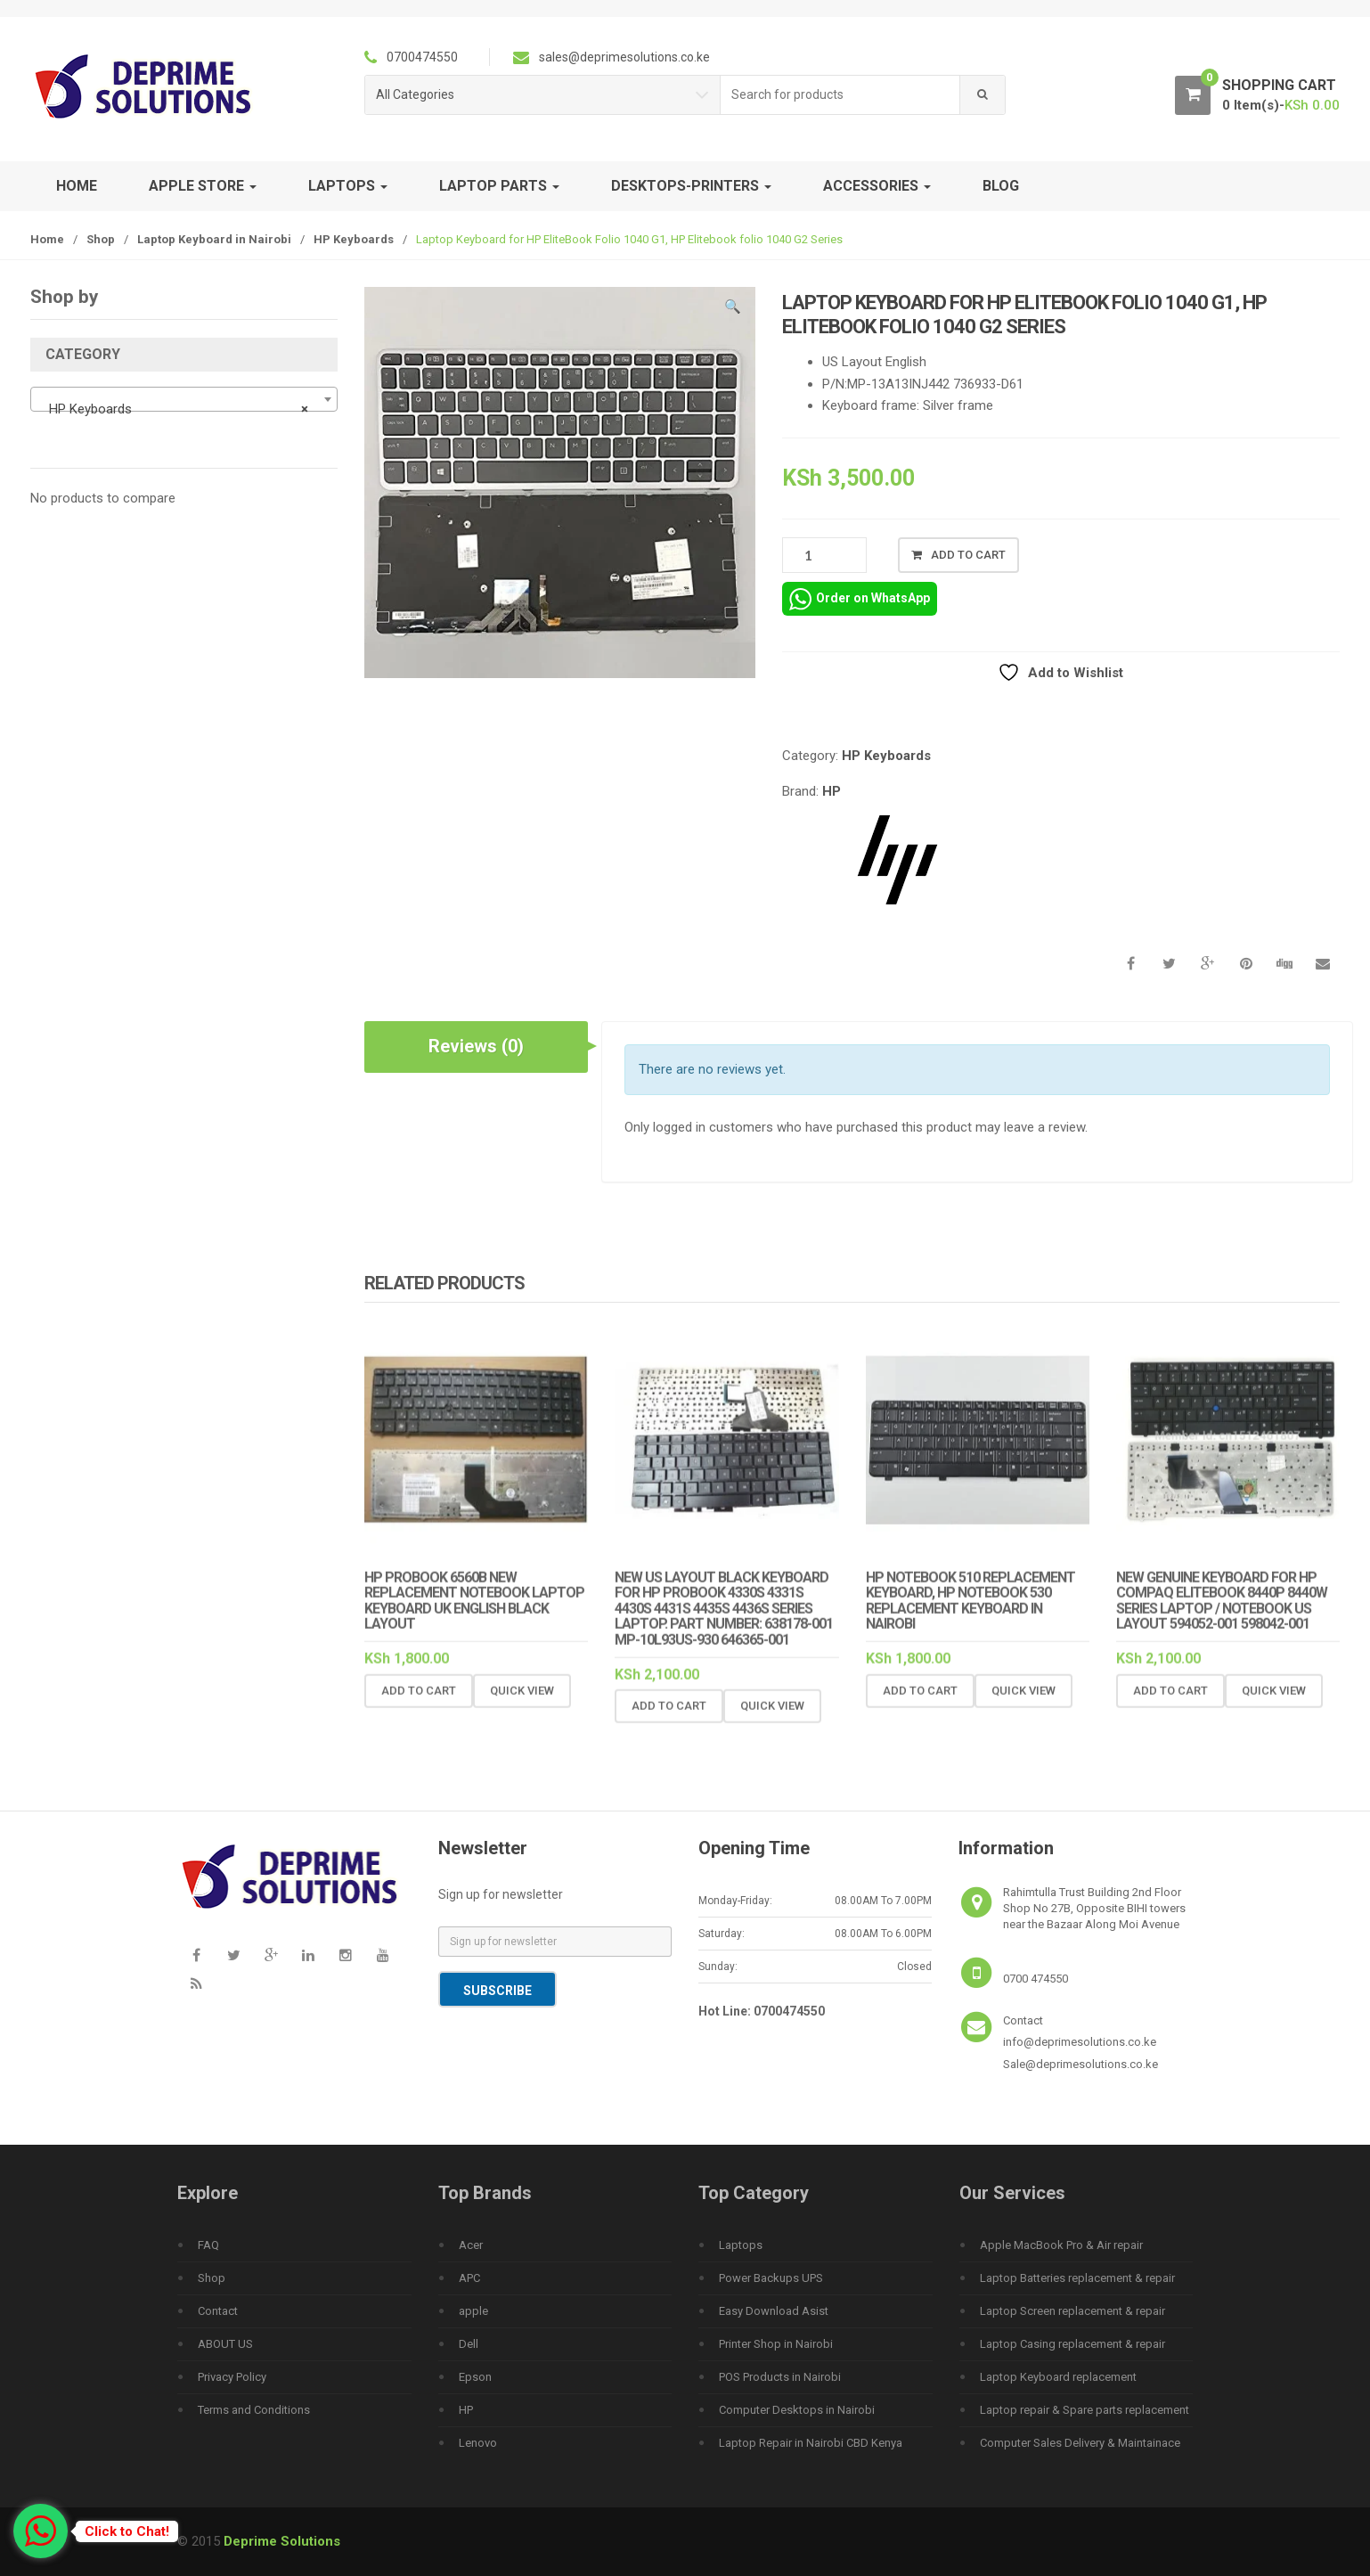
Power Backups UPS (771, 2278)
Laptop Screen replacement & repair (1072, 2311)
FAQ (208, 2245)
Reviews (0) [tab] (476, 1046)
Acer (471, 2245)
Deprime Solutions (282, 2541)
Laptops (347, 185)
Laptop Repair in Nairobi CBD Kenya (810, 2442)
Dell (468, 2344)
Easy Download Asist (773, 2311)
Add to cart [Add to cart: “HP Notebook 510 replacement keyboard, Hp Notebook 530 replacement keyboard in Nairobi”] (920, 1704)
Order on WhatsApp (859, 599)
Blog (1001, 185)
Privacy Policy (232, 2377)
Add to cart (968, 554)
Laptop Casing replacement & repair (1072, 2344)
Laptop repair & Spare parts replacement (1084, 2410)
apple (473, 2311)
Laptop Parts (499, 185)
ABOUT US (225, 2344)
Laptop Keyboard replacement (1058, 2377)
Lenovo (478, 2442)
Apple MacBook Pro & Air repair (1061, 2245)
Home (76, 185)
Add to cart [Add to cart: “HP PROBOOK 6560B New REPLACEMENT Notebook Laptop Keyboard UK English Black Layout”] (418, 1704)
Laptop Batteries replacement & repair (1077, 2278)
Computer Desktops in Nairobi (797, 2410)
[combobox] (840, 95)
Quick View (522, 1704)
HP (831, 791)
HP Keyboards (354, 239)
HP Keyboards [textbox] (178, 409)
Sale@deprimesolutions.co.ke (1080, 2064)
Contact (218, 2311)
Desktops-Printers (691, 185)
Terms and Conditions (254, 2410)
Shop (100, 239)
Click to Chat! (127, 2531)
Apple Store (203, 185)
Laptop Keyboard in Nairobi (214, 239)
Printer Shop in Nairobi (776, 2344)
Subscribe (497, 1990)
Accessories (877, 185)
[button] (733, 309)
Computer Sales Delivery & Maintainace (1080, 2442)
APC (469, 2278)
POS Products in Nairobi (780, 2377)
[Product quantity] (824, 555)
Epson (475, 2377)
